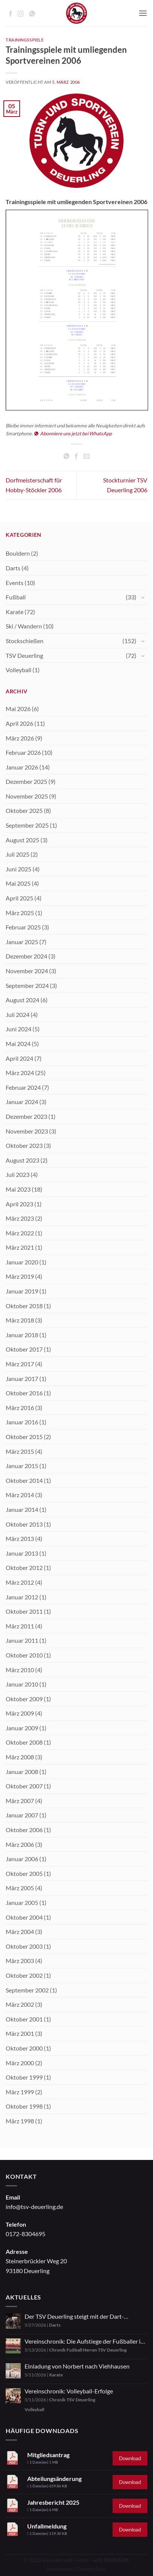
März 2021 (20, 1247)
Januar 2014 (22, 1509)
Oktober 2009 (24, 1698)
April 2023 (19, 1203)
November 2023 (27, 1131)
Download (130, 2458)
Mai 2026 (18, 708)
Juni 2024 (18, 1028)
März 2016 (20, 1407)
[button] (142, 13)
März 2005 (20, 1887)
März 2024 (20, 1072)
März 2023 (20, 1218)
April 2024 (19, 1058)
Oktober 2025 (24, 810)
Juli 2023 (17, 1174)
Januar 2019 (22, 1291)
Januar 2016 (22, 1421)
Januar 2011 (22, 1640)
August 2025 (22, 839)
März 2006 (20, 1844)
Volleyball (18, 669)
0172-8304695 (25, 2233)
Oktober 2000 (24, 2048)
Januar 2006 (22, 1858)
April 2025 (19, 898)
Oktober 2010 (24, 1655)
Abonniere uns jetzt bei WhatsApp (73, 433)
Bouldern (18, 553)
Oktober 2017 (24, 1349)
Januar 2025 (22, 941)
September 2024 (27, 985)
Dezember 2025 (26, 781)
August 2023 (22, 1160)
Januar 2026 (22, 767)
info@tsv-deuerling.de (34, 2206)
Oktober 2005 (24, 1873)
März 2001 (20, 2033)
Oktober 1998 (24, 2106)
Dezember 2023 (26, 1116)
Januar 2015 (22, 1465)
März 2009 (20, 1713)
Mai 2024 (18, 1043)
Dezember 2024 (26, 956)
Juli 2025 (17, 854)
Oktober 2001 (24, 2019)
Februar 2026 (23, 752)
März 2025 (20, 912)
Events (14, 582)
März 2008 (20, 1756)
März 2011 (20, 1626)
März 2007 (20, 1800)
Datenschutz (91, 2568)
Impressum (60, 2568)
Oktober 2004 (24, 1917)
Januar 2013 (22, 1553)
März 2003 (20, 1960)
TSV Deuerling (24, 655)
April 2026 (19, 723)
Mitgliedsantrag (48, 2454)
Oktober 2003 (24, 1946)
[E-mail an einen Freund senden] (86, 456)
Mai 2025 (18, 883)
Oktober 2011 (24, 1611)
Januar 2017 (22, 1378)
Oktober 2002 (24, 1975)
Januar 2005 (22, 1902)
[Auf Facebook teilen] (76, 456)
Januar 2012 (22, 1597)
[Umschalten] (142, 597)
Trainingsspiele (24, 39)
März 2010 (20, 1669)
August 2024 (22, 999)
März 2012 (20, 1582)
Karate (14, 611)
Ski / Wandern (24, 626)
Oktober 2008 (24, 1742)
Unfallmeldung (46, 2526)
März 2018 (20, 1320)
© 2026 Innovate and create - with (76, 2560)
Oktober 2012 (24, 1567)
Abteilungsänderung (54, 2478)
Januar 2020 (22, 1262)
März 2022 (20, 1233)
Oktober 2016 (24, 1392)
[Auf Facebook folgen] (11, 14)
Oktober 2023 (24, 1145)
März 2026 (20, 738)
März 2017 (20, 1363)
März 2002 (20, 2004)
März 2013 (20, 1538)
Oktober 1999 (24, 2077)
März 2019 (20, 1276)
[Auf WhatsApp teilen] (66, 456)
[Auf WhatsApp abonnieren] (32, 14)
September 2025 (27, 825)
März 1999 (20, 2091)
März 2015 (20, 1451)
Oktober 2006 (24, 1829)
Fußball (16, 597)
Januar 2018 (22, 1334)
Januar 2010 (22, 1684)
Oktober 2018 (24, 1305)
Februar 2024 (23, 1087)
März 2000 (20, 2062)
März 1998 (20, 2120)
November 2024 (27, 970)
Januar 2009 (22, 1727)
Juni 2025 (18, 868)
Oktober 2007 (24, 1786)
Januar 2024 (22, 1101)
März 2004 (20, 1931)
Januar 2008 (22, 1771)
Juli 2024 (17, 1014)
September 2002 (27, 1990)
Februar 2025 (23, 927)
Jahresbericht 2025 (53, 2502)
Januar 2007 (22, 1815)
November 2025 (27, 796)
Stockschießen (24, 640)
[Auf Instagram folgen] (20, 14)
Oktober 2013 (24, 1524)
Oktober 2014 (24, 1480)
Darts (13, 567)
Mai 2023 (18, 1189)
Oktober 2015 (24, 1436)
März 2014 (20, 1494)
